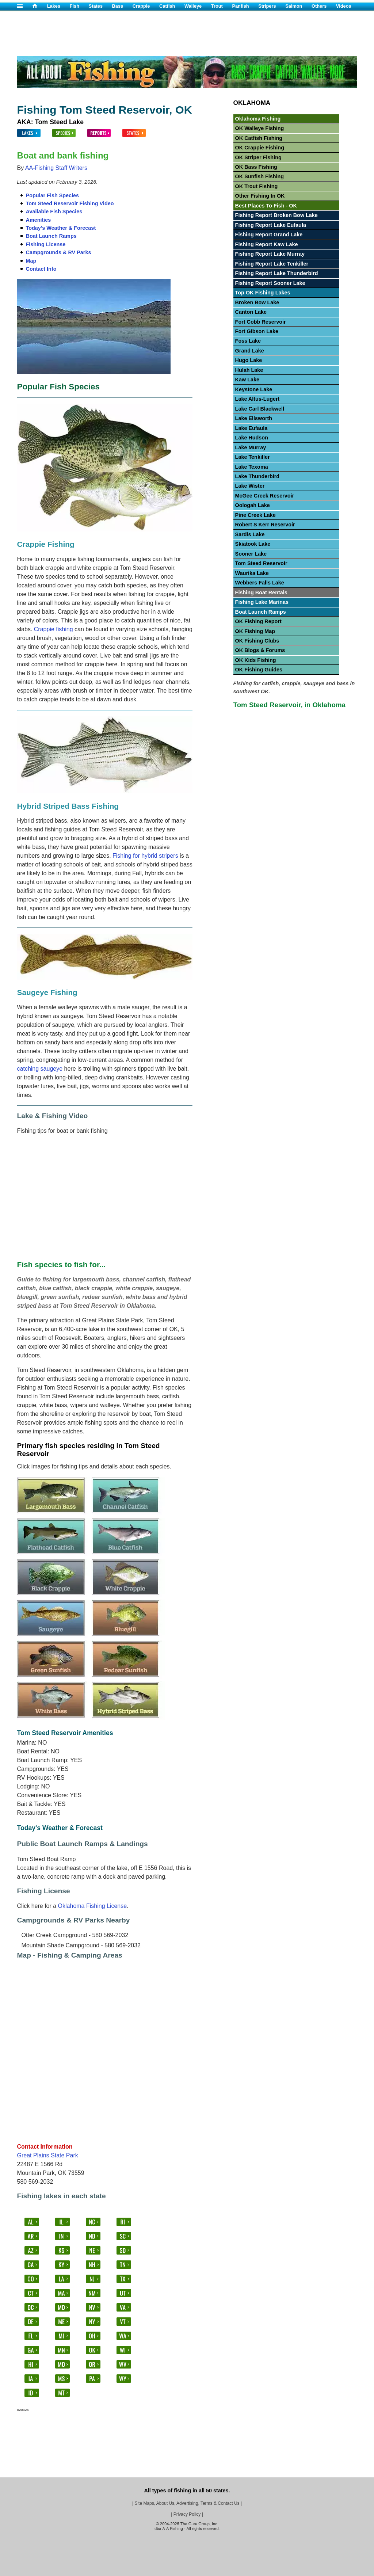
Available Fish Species (54, 211)
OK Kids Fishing (255, 660)
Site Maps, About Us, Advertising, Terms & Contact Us (186, 2503)
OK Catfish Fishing (259, 138)
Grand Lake (249, 351)
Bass (117, 6)
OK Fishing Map (255, 631)
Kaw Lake (247, 379)
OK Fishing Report (258, 621)
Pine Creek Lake (255, 515)
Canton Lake (251, 312)
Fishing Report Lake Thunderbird (276, 273)
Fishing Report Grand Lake (269, 234)
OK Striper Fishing (258, 157)
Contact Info (41, 269)
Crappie (141, 6)
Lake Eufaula (251, 428)
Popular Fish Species (52, 195)
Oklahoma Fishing (258, 119)
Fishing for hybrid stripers (145, 856)
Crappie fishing (53, 629)
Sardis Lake (250, 534)
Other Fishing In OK (260, 196)
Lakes (53, 6)
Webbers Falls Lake (259, 583)
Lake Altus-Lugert (257, 399)
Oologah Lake (252, 505)
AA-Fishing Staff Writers (56, 168)
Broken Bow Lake (257, 302)
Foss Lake (248, 341)
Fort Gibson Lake (256, 331)
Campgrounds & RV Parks (58, 252)
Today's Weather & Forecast (61, 228)
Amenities (38, 220)
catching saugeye (40, 1069)
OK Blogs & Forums (260, 650)
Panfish (240, 6)
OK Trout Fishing (256, 186)
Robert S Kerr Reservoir (265, 524)
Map (31, 261)
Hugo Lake (248, 360)
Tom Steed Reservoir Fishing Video (70, 203)
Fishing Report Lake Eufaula (270, 225)
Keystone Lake (253, 389)
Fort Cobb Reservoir (260, 322)
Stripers (267, 6)
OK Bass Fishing (256, 167)
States (96, 6)
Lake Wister (250, 486)
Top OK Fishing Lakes (262, 293)
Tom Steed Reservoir (261, 563)
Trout (217, 6)
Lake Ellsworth (253, 418)
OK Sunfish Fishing (259, 176)
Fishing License (46, 244)
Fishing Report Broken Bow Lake (276, 215)
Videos (343, 6)
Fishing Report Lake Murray (270, 254)
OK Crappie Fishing (259, 147)
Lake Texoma (251, 467)
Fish (74, 6)
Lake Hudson (251, 438)
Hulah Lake (249, 370)
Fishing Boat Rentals (261, 592)
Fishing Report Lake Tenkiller (271, 264)
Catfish (167, 6)
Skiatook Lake (253, 544)
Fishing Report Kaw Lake (266, 244)
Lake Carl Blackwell (259, 409)
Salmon (293, 6)
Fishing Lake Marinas (262, 602)
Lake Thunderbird (257, 476)
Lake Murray (250, 447)
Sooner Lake (251, 554)
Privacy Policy (187, 2514)
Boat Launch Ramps (51, 236)
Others (319, 6)
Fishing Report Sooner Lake (270, 283)
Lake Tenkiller (252, 457)
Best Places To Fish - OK (266, 206)
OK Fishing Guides (259, 669)
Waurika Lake (252, 573)
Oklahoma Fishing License (92, 1906)
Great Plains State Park (47, 2155)
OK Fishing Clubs (257, 641)
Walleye (193, 6)
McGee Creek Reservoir (264, 496)
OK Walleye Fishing (259, 128)
